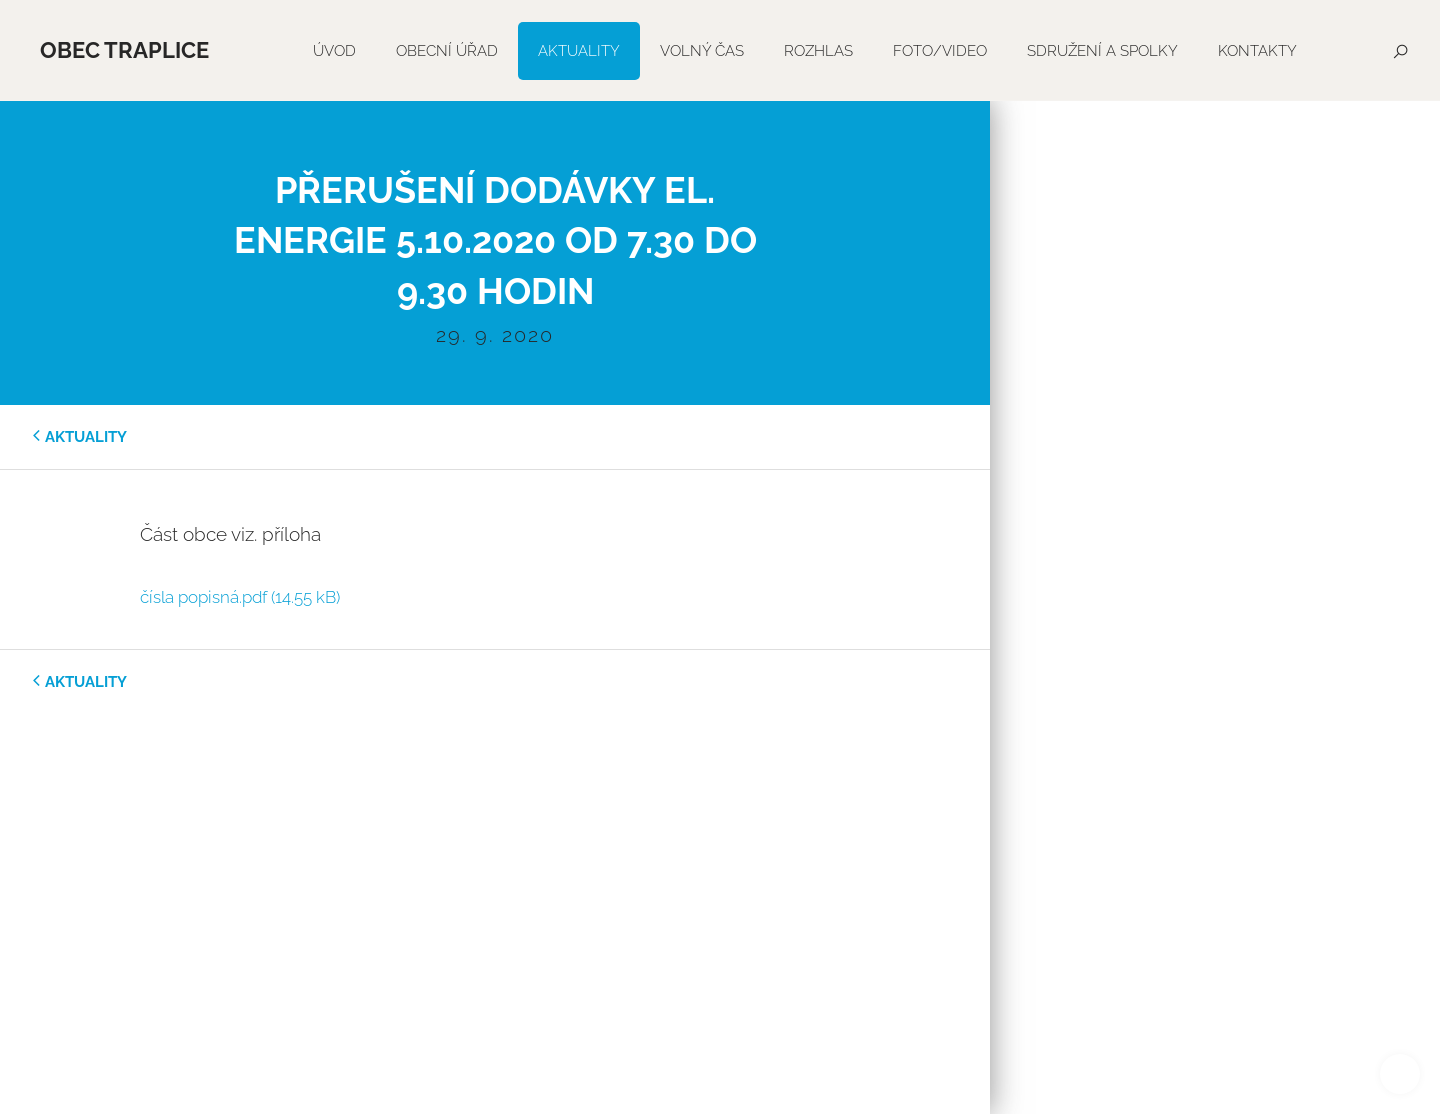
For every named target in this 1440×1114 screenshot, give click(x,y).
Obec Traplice (124, 50)
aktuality (86, 437)
